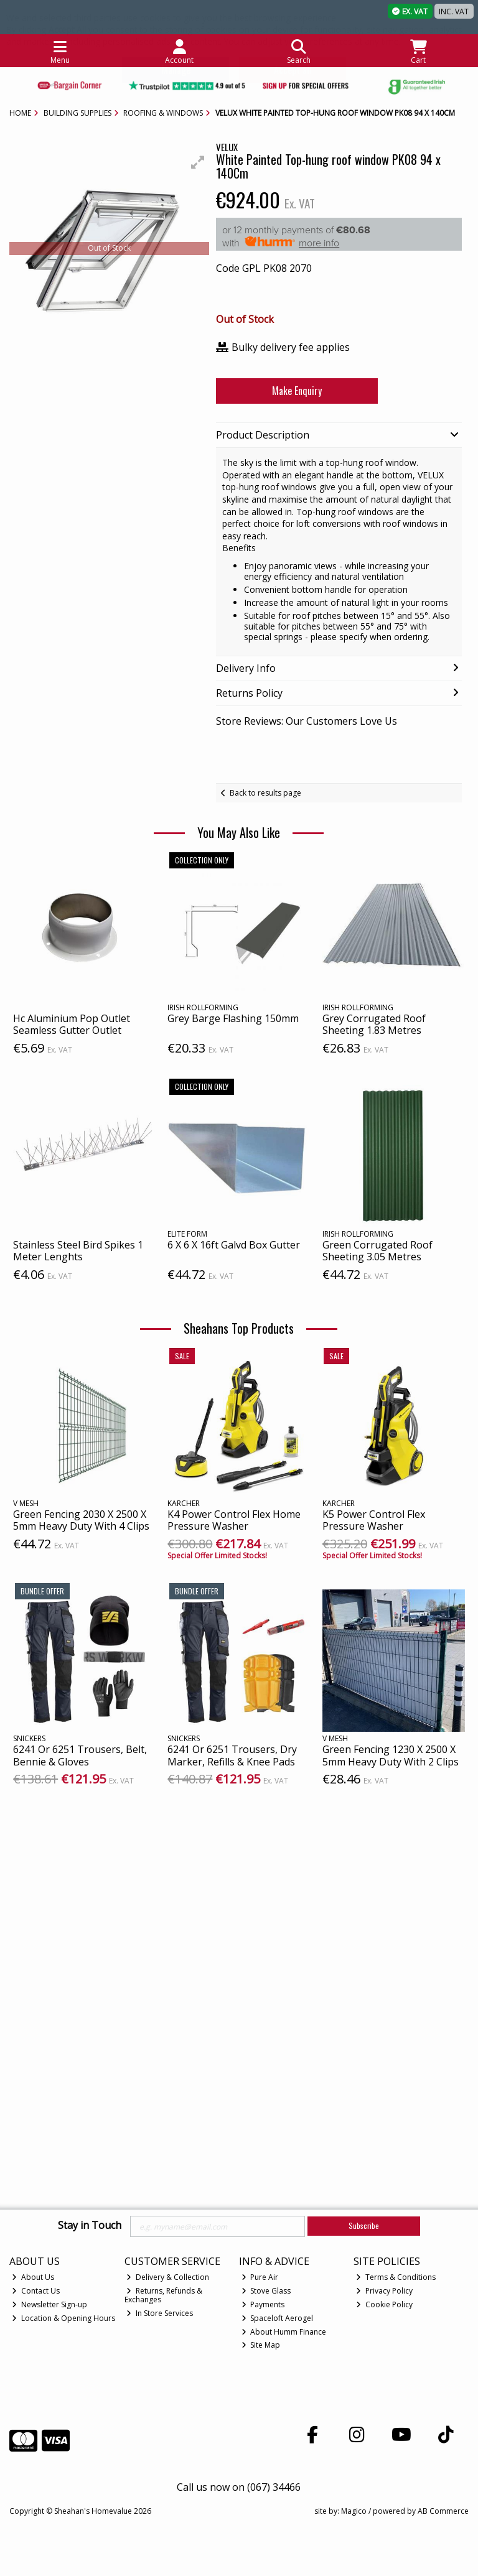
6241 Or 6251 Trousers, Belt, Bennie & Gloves (80, 1755)
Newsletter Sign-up (49, 2304)
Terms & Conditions (396, 2277)
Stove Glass (266, 2290)
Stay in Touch (89, 2226)
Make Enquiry (289, 390)
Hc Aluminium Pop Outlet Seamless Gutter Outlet (71, 1024)
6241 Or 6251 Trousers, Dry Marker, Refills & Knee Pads (232, 1755)
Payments (263, 2304)
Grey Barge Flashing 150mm (233, 1018)
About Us (33, 2277)
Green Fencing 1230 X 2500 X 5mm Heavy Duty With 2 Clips (390, 1755)
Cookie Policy (384, 2304)
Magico (354, 2511)
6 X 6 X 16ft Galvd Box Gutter (233, 1245)
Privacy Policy (384, 2290)
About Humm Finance (284, 2332)
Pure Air (260, 2277)
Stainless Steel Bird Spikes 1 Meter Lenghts (78, 1250)
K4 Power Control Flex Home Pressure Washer (234, 1520)
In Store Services (159, 2313)
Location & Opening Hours (63, 2318)
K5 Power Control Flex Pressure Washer (373, 1520)
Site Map (261, 2345)
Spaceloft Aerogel (277, 2318)
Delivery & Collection (167, 2277)
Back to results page (265, 793)
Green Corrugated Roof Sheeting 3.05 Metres (377, 1250)
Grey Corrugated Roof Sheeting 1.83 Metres (374, 1024)
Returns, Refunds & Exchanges (163, 2295)
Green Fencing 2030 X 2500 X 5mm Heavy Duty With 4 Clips (81, 1520)
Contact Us (36, 2290)
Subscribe (364, 2225)
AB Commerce (443, 2511)
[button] (198, 162)
